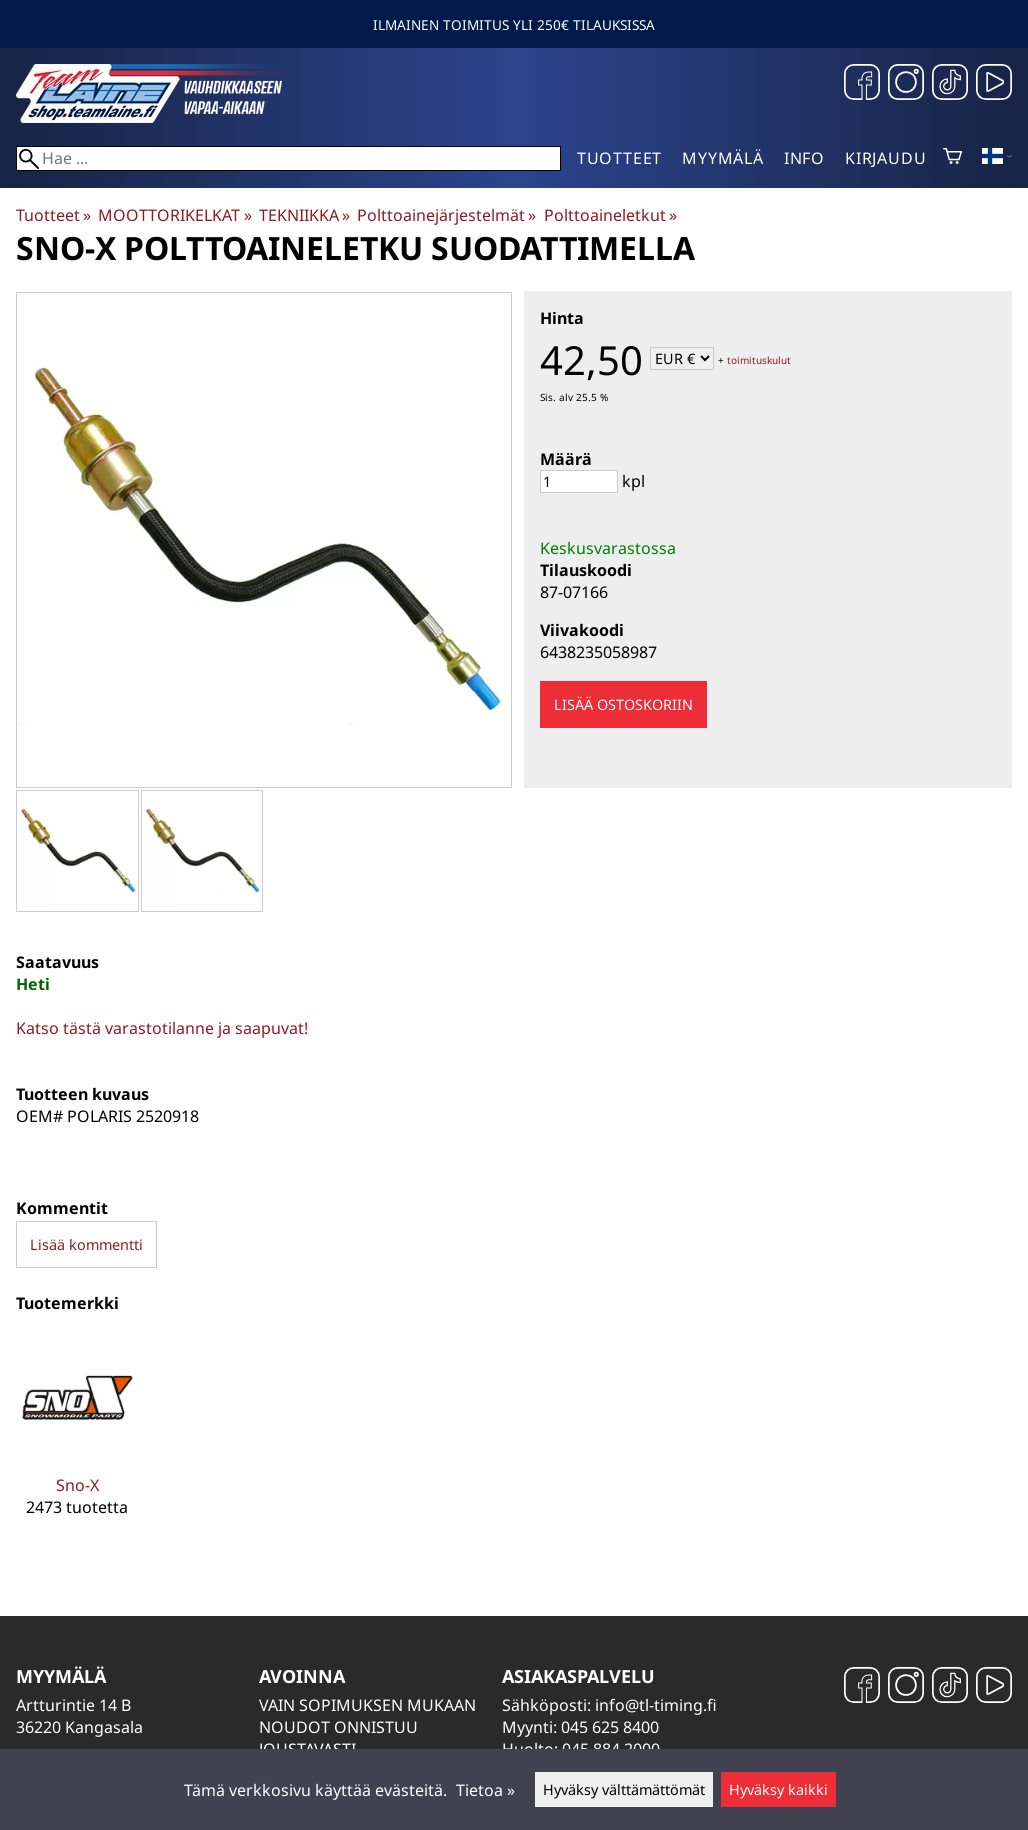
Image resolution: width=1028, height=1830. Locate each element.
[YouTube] (994, 84)
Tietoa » (485, 1790)
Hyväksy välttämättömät (624, 1789)
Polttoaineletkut (610, 215)
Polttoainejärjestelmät (446, 215)
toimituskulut (759, 360)
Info (804, 158)
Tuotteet (619, 158)
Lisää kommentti (86, 1244)
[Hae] (288, 158)
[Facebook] (862, 84)
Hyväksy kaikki (778, 1789)
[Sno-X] (77, 1441)
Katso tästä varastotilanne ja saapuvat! (162, 1028)
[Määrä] (579, 481)
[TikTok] (950, 84)
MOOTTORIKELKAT (174, 215)
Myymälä (723, 158)
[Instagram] (906, 84)
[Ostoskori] (952, 158)
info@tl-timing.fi (656, 1705)
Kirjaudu (885, 158)
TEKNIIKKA (304, 215)
